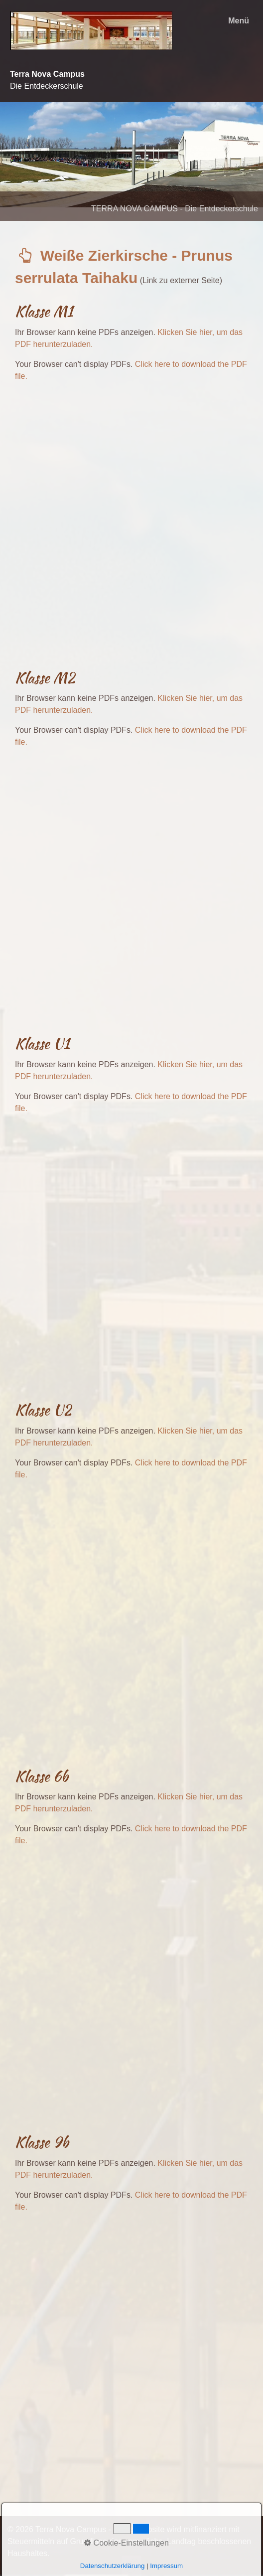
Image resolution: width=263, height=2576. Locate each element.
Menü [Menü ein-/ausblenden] (238, 20)
